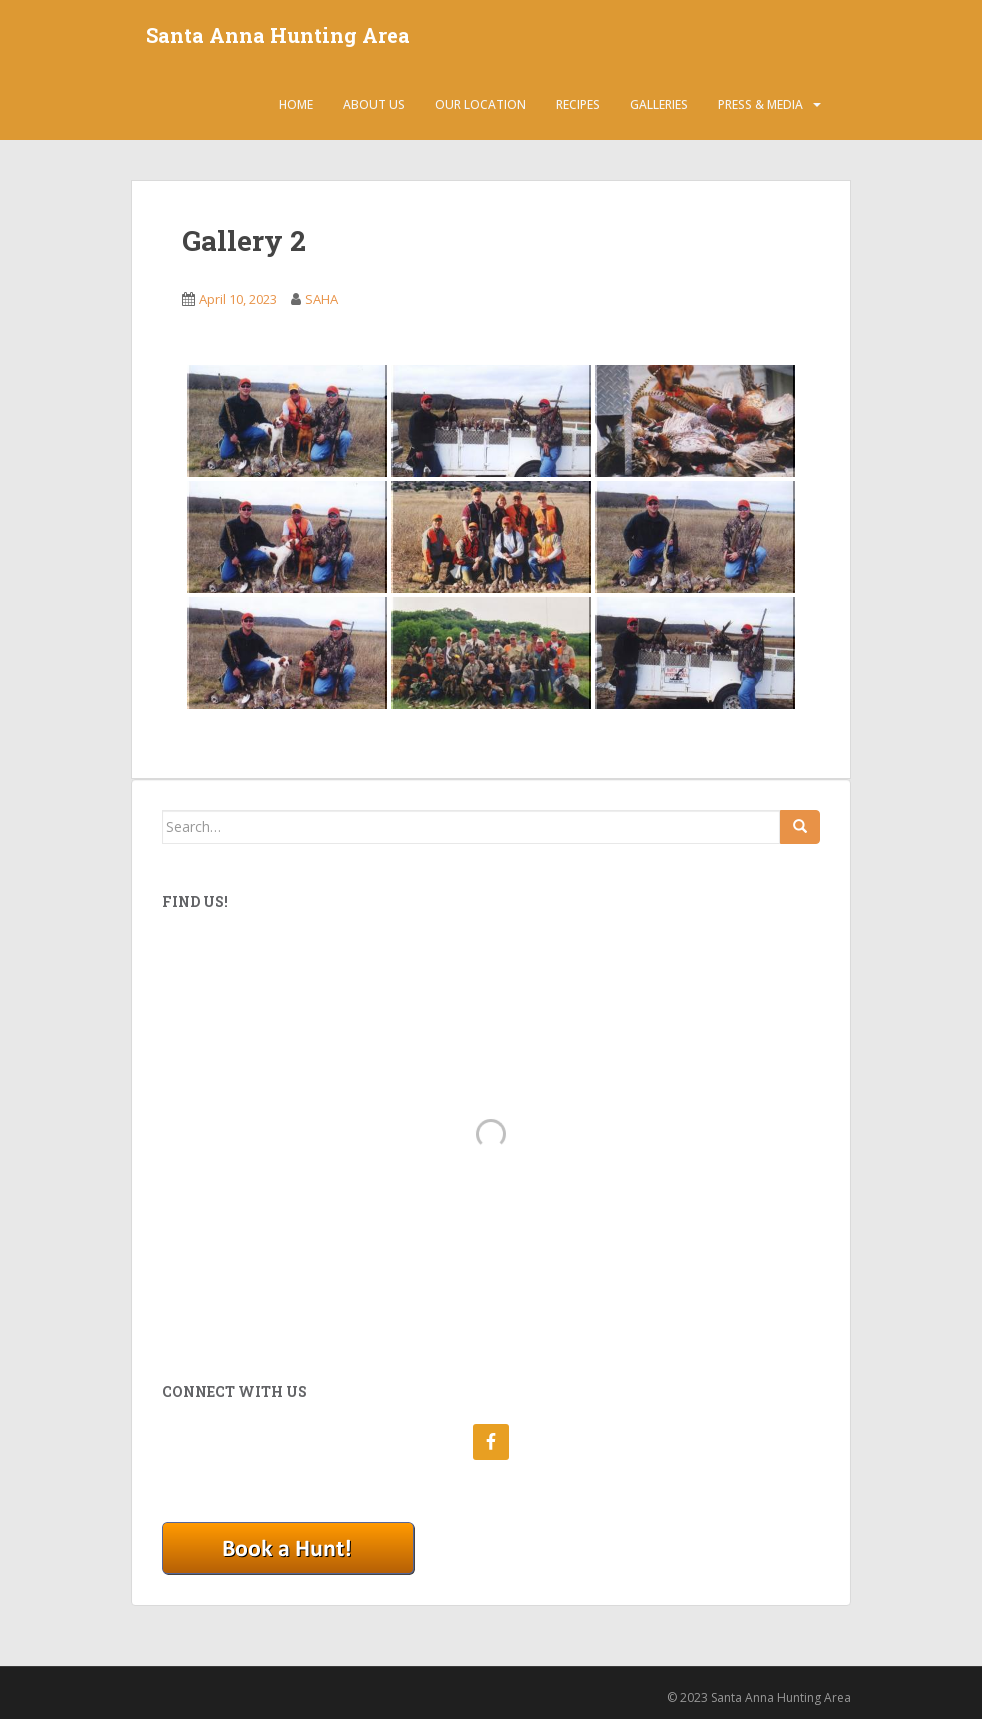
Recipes (578, 104)
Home (296, 104)
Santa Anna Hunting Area (278, 35)
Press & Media (760, 104)
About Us (374, 104)
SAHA (321, 299)
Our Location (480, 104)
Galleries (659, 104)
